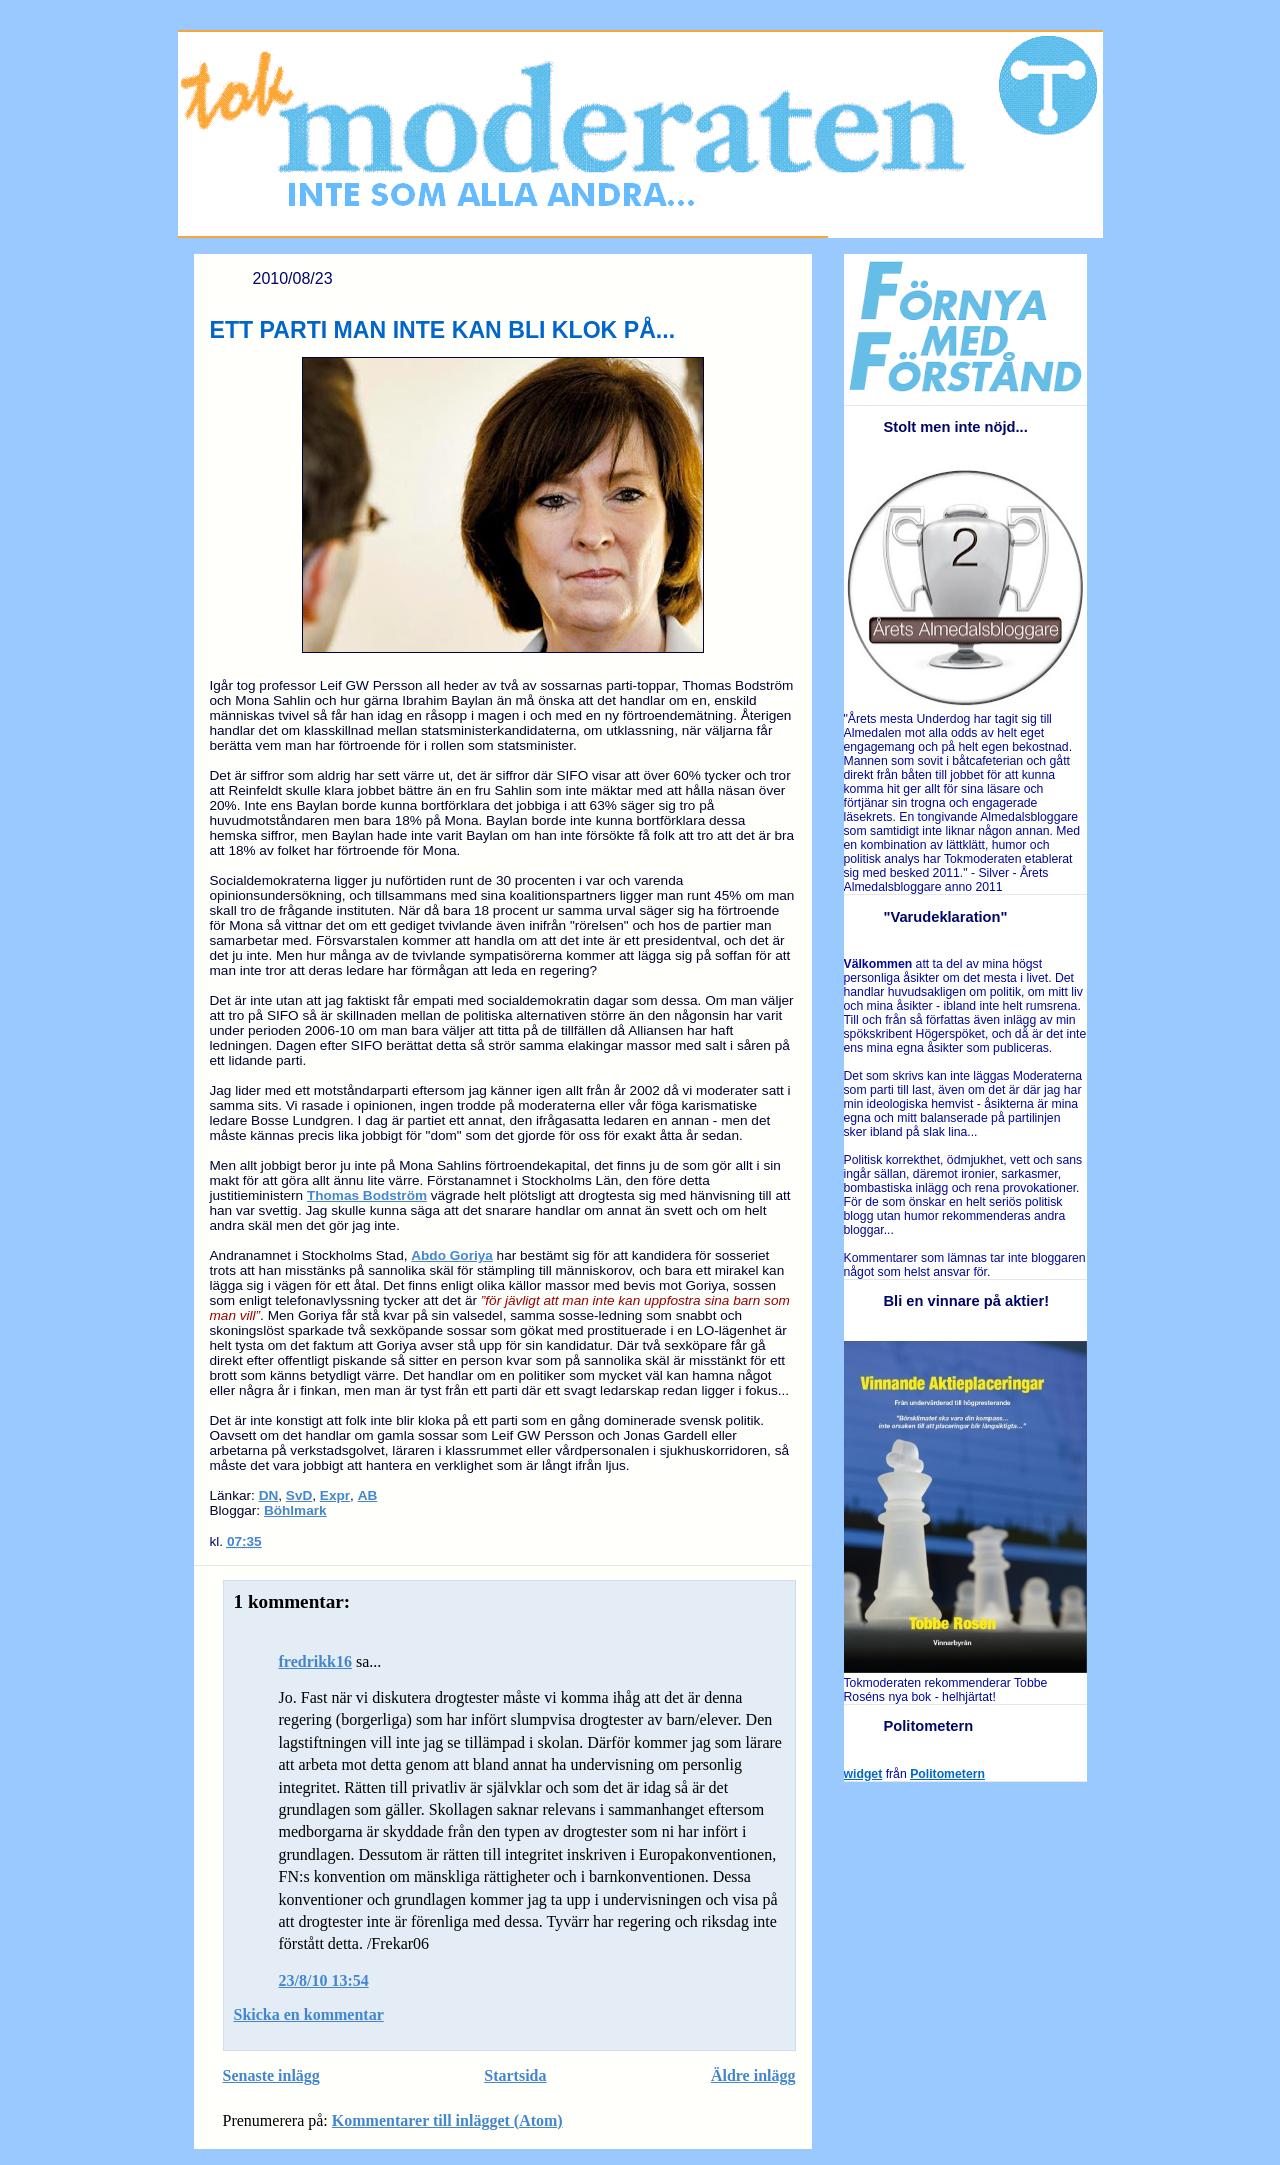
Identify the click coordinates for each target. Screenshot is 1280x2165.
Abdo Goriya (452, 1255)
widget (863, 1774)
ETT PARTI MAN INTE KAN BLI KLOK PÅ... (443, 330)
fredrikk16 (315, 1661)
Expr (335, 1495)
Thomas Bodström (367, 1195)
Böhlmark (295, 1510)
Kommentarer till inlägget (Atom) (447, 2120)
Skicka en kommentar (309, 2014)
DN (269, 1495)
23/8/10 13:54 (324, 1980)
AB (368, 1495)
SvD (299, 1495)
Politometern (947, 1774)
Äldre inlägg (753, 2075)
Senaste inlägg (271, 2075)
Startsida (515, 2075)
